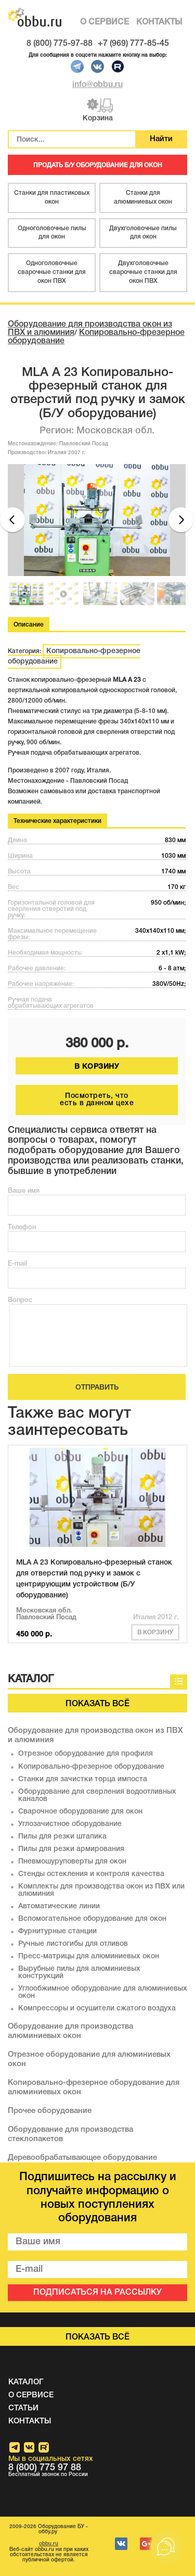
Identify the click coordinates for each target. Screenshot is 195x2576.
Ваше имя (24, 1191)
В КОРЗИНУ (97, 1067)
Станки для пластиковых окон (51, 197)
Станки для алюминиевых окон (143, 197)
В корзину (155, 1632)
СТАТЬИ (23, 2408)
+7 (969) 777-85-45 (133, 43)
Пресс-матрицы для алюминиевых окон (88, 1956)
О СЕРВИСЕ (104, 22)
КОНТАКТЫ (159, 22)
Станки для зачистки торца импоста (82, 1779)
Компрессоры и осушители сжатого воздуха (97, 2008)
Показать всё (97, 1704)
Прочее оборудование (50, 2111)
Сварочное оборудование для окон (80, 1811)
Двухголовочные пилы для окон (143, 233)
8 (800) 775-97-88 (60, 43)
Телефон (22, 1227)
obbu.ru (48, 2544)
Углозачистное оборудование (70, 1824)
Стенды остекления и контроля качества (91, 1874)
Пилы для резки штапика (62, 1836)
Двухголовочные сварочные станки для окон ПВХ (143, 272)
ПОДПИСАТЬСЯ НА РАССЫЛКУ (97, 2292)
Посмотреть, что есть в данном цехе (97, 1100)
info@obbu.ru (97, 85)
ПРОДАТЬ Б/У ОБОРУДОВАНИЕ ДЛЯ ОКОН (97, 165)
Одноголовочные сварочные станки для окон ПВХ (52, 272)
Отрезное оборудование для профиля (85, 1753)
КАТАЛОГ (25, 2382)
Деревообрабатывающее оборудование (82, 2157)
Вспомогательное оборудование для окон (92, 1919)
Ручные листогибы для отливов (73, 1944)
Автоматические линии (59, 1906)
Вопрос (20, 1300)
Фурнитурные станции (57, 1931)
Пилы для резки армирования (71, 1849)
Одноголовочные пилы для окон (52, 233)
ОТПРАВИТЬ (97, 1387)
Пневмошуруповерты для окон (72, 1861)
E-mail (17, 1264)
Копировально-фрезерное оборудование (74, 656)
